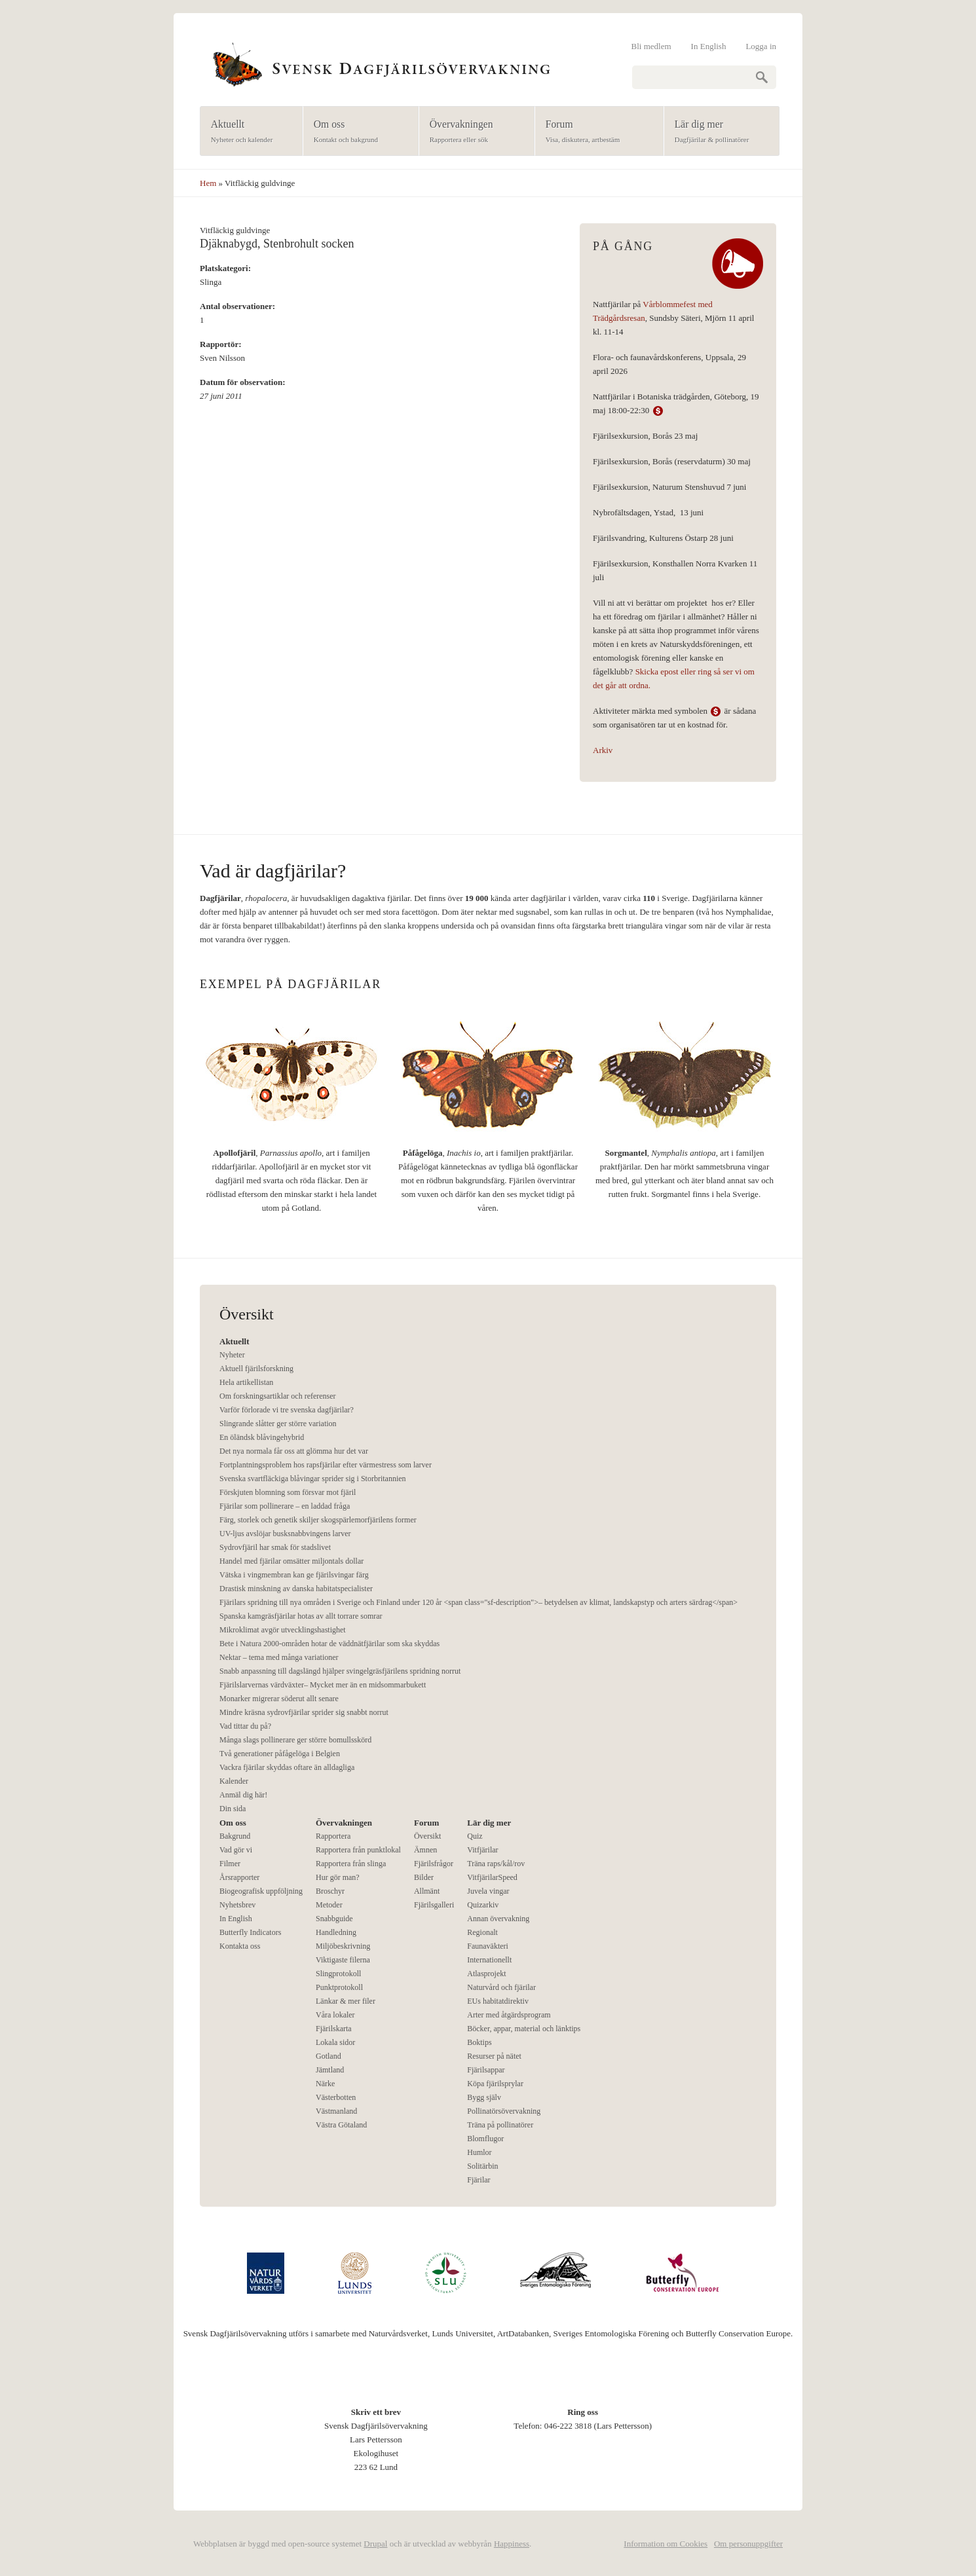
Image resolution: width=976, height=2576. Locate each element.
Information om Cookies (665, 2543)
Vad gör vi (235, 1849)
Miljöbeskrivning (343, 1946)
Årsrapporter (239, 1877)
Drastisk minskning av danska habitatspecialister (296, 1588)
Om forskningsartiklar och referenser (277, 1396)
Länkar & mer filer (345, 2001)
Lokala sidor (335, 2042)
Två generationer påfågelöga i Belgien (279, 1753)
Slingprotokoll (338, 1973)
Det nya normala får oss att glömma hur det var (293, 1451)
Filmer (229, 1863)
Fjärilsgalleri (434, 1904)
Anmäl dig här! (243, 1794)
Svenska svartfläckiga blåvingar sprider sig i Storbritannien (312, 1478)
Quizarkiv (482, 1904)
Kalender (233, 1781)
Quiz (474, 1836)
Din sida (232, 1808)
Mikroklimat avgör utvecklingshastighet (282, 1629)
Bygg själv (484, 2097)
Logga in (760, 46)
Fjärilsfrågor (433, 1863)
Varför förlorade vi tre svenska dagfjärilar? (286, 1409)
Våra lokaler (335, 2014)
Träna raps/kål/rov (496, 1863)
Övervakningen (472, 132)
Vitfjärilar (482, 1849)
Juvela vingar (488, 1891)
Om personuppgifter (748, 2543)
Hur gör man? (338, 1877)
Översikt (427, 1836)
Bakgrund (234, 1836)
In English (708, 46)
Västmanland (336, 2111)
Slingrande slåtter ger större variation (278, 1423)
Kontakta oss (239, 1946)
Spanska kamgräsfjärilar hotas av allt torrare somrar (301, 1616)
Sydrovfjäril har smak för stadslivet (275, 1547)
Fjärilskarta (334, 2028)
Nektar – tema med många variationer (279, 1657)
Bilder (424, 1877)
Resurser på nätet (494, 2056)
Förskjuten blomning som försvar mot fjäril (287, 1492)
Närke (325, 2083)
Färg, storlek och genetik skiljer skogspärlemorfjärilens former (318, 1519)
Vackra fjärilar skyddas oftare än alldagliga (286, 1767)
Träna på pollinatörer (500, 2124)
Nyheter (232, 1354)
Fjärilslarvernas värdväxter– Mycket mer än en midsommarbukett (322, 1684)
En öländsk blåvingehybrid (261, 1437)
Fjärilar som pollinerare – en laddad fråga (284, 1506)
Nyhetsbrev (237, 1904)
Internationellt (489, 1959)
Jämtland (330, 2069)
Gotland (328, 2056)
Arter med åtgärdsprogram (508, 2014)
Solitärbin (482, 2166)
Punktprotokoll (339, 1987)
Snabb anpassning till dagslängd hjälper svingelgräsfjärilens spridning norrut (339, 1671)
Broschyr (330, 1891)
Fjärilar (478, 2179)
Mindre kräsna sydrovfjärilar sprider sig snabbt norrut (303, 1712)
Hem (208, 183)
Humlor (479, 2152)
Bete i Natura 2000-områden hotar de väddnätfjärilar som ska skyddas (329, 1643)
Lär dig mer (717, 132)
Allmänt (427, 1891)
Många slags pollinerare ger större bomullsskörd (295, 1739)
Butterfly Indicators (250, 1932)
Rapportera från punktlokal (358, 1849)
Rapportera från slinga (351, 1863)
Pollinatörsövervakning (503, 2111)
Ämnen (425, 1849)
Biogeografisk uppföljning (261, 1891)
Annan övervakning (498, 1918)
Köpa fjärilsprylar (495, 2083)
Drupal (375, 2543)
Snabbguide (334, 1918)
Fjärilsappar (485, 2069)
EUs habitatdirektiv (498, 2001)
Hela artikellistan (246, 1382)
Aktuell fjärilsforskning (256, 1368)
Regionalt (482, 1932)
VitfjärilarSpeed (492, 1877)
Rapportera (333, 1836)
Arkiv (602, 750)
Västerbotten (336, 2097)
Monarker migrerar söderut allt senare (279, 1698)
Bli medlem (651, 46)
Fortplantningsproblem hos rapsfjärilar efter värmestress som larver (325, 1464)
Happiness (511, 2543)
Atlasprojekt (486, 1973)
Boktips (479, 2042)
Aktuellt (247, 132)
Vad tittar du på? (245, 1726)
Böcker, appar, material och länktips (523, 2028)
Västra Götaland (341, 2124)
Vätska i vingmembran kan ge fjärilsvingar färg (294, 1574)
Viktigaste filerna (343, 1959)
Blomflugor (485, 2138)
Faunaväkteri (487, 1946)
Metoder (329, 1904)
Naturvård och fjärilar (501, 1987)
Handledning (336, 1932)
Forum (595, 132)
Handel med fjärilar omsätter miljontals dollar (291, 1561)
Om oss (356, 132)
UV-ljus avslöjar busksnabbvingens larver (285, 1533)
